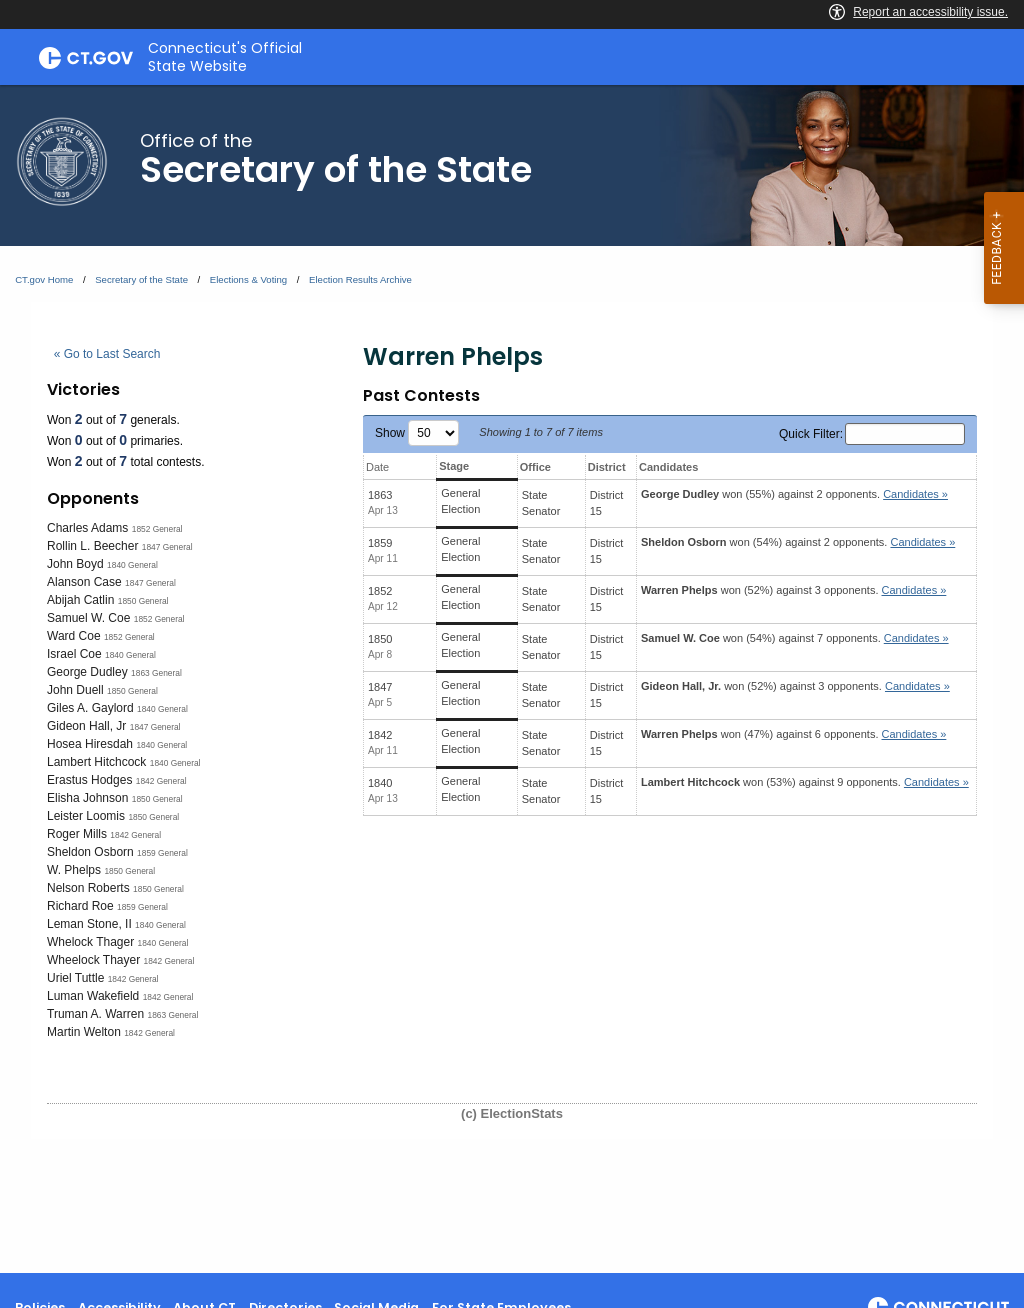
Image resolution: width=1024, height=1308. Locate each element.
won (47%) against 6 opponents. (793, 734)
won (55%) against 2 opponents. (794, 494)
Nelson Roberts (88, 888)
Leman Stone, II (89, 924)
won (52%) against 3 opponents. (793, 590)
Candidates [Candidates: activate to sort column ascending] (668, 467)
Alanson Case (84, 582)
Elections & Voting (248, 279)
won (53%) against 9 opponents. (805, 782)
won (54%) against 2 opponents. (798, 542)
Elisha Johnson (87, 798)
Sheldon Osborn (90, 852)
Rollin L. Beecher (92, 546)
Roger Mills (77, 834)
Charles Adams (87, 528)
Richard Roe (80, 906)
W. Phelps (74, 870)
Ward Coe (74, 636)
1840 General (132, 565)
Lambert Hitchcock (96, 762)
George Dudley (87, 672)
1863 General (156, 673)
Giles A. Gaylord (90, 708)
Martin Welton (84, 1032)
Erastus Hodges (89, 780)
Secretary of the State (141, 279)
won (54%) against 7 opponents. (795, 638)
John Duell (75, 690)
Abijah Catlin (80, 600)
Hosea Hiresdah (90, 744)
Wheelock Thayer (93, 960)
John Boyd (75, 564)
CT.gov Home (44, 279)
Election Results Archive (360, 279)
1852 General (157, 529)
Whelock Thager (90, 942)
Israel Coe (74, 654)
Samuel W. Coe (88, 618)
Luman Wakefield (93, 996)
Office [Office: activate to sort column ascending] (535, 467)
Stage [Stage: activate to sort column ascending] (454, 466)
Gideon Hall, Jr (86, 726)
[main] (512, 679)
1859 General (162, 853)
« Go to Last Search (107, 354)
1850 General (143, 601)
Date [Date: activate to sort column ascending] (377, 467)
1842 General (161, 781)
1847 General (167, 547)
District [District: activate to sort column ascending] (607, 467)
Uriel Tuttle (75, 978)
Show (417, 433)
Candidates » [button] (915, 494)
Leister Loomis (86, 816)
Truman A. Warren (95, 1014)
